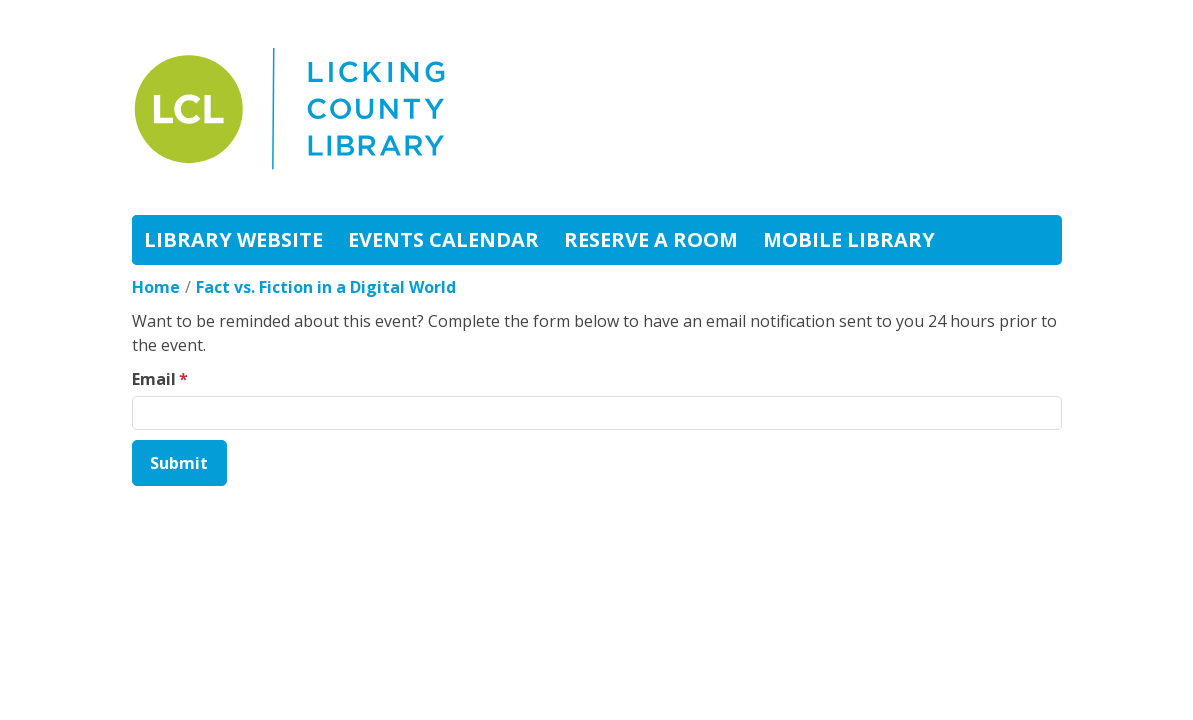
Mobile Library (849, 239)
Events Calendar (443, 239)
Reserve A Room (651, 239)
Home (156, 287)
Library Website (233, 239)
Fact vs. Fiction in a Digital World (326, 287)
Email (154, 379)
